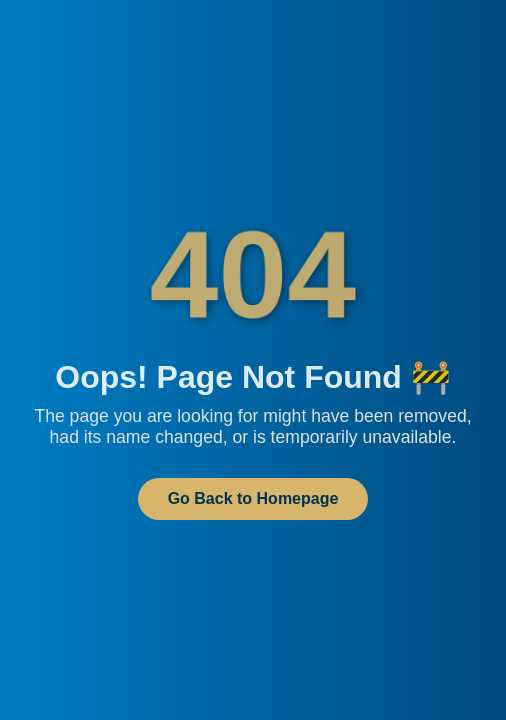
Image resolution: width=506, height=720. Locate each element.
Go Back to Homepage (253, 498)
